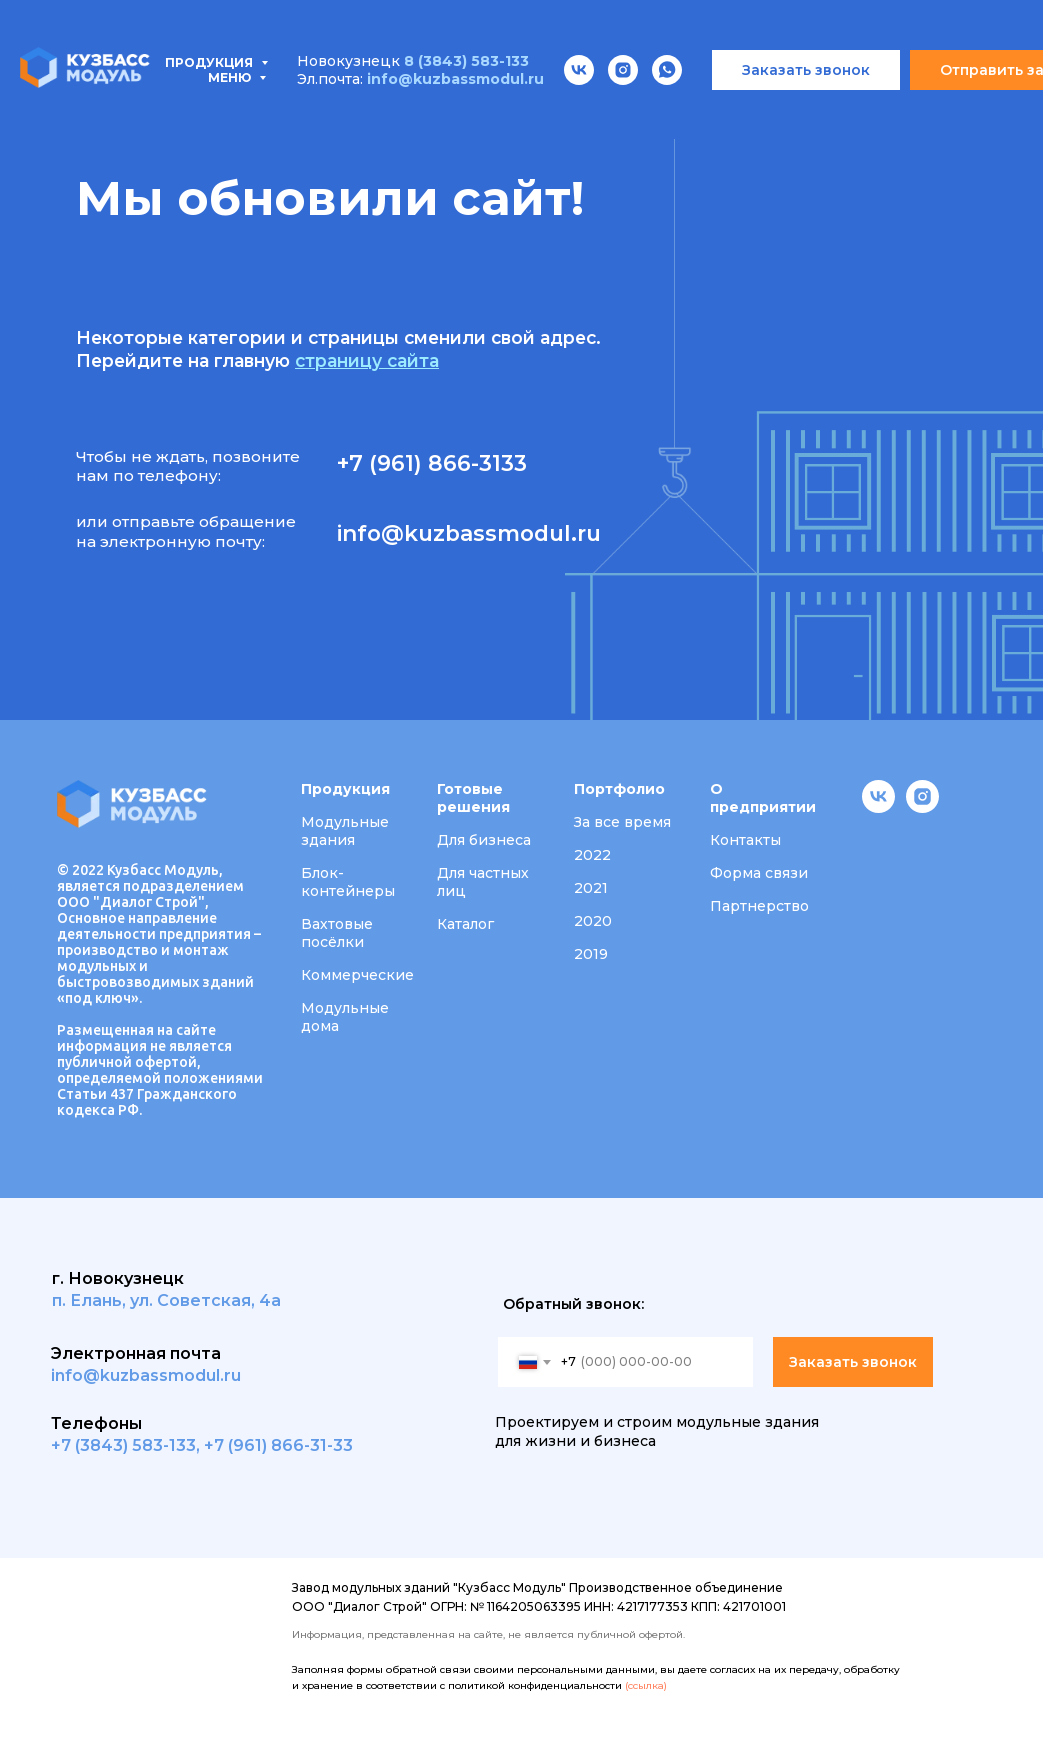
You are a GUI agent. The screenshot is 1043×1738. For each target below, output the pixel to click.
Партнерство (759, 906)
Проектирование (462, 99)
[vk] (878, 807)
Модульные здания (345, 831)
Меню (231, 19)
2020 (593, 921)
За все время (622, 822)
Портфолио (630, 99)
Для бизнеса (484, 840)
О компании (773, 99)
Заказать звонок (853, 1362)
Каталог (465, 924)
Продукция (91, 99)
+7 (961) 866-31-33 (278, 1445)
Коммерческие (357, 975)
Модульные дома (345, 1017)
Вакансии (907, 99)
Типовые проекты (267, 99)
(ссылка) (646, 1685)
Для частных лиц (483, 882)
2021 (591, 888)
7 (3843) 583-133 (128, 1445)
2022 (592, 855)
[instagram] (922, 807)
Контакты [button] (745, 840)
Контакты (103, 121)
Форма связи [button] (759, 873)
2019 (591, 954)
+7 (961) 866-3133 (432, 463)
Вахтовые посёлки (337, 933)
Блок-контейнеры (348, 882)
